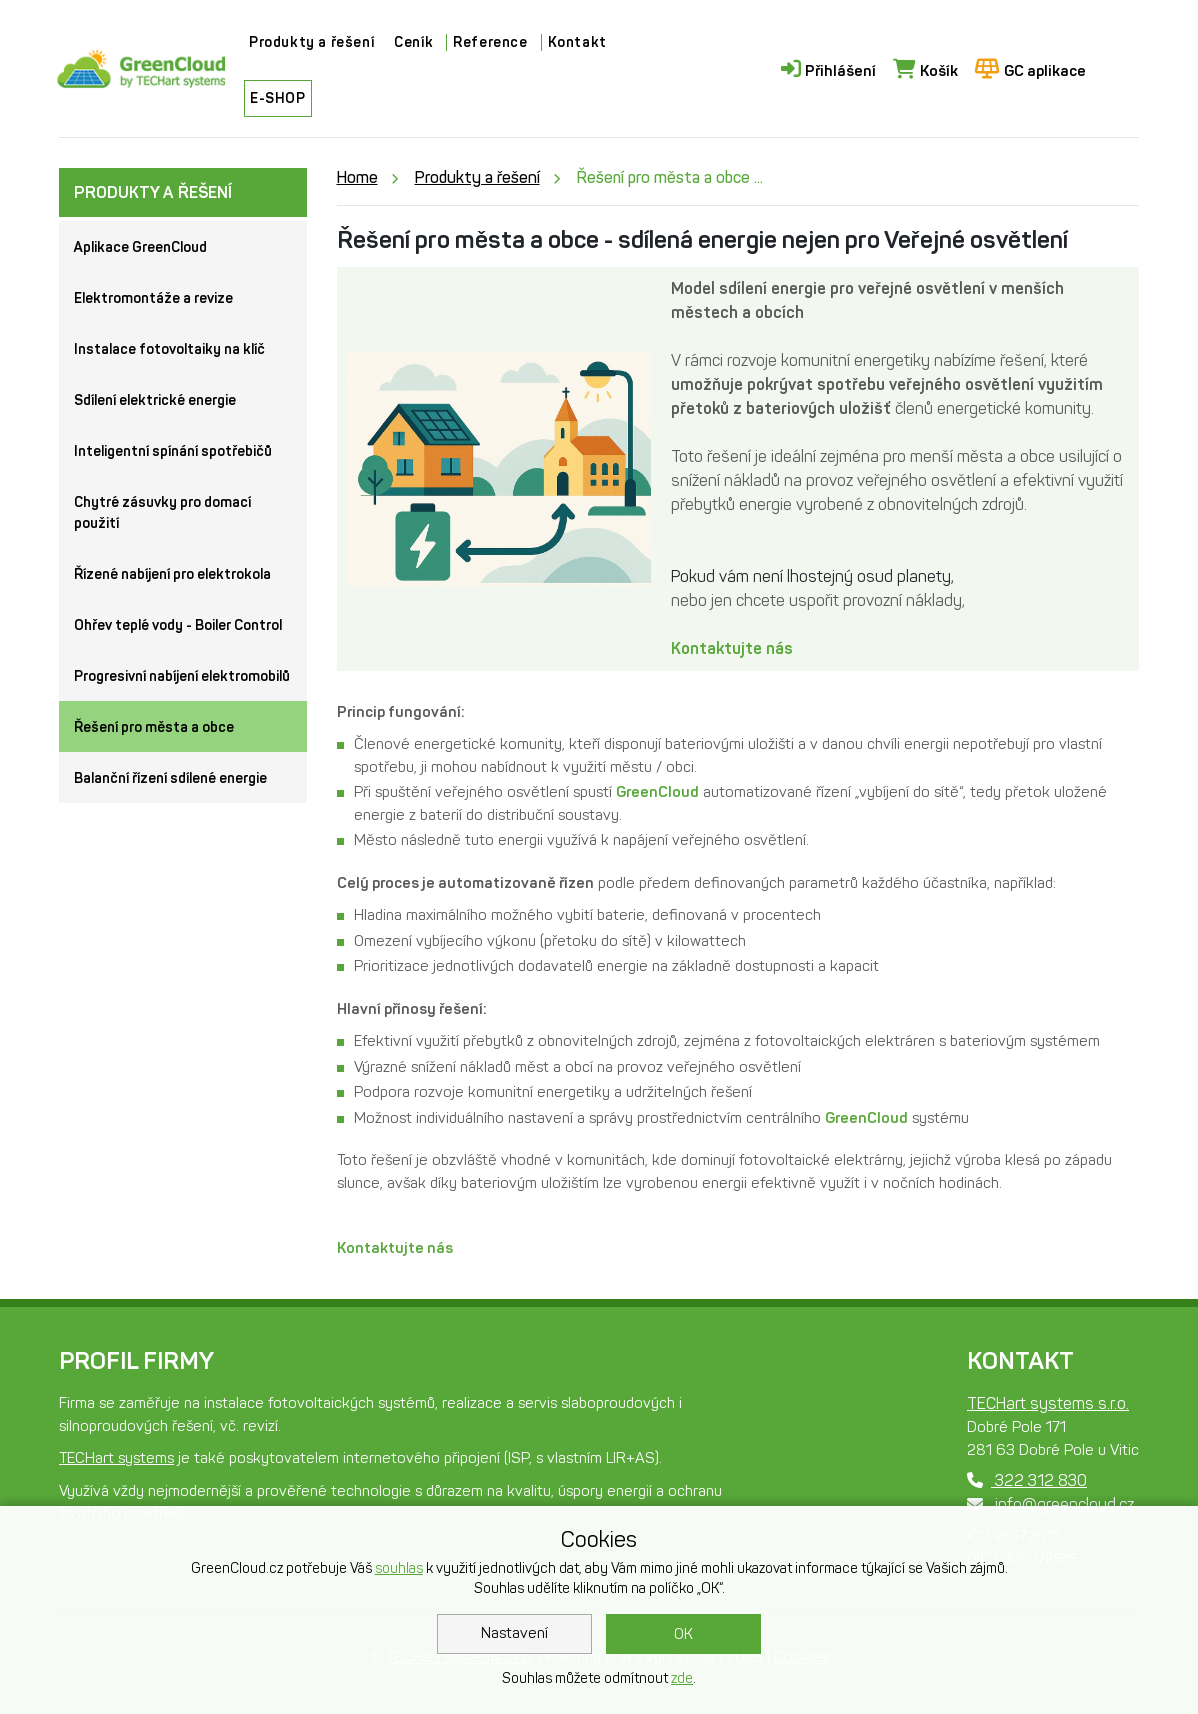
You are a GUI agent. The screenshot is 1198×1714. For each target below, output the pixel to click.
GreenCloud (657, 792)
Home (357, 177)
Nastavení (514, 1633)
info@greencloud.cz (1050, 1504)
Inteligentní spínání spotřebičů (173, 451)
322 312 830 (1027, 1480)
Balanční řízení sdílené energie (170, 778)
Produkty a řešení (311, 42)
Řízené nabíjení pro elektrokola (172, 574)
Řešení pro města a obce (154, 727)
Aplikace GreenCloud (140, 247)
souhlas (399, 1568)
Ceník (413, 42)
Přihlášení (828, 69)
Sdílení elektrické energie (155, 400)
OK (683, 1634)
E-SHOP (278, 98)
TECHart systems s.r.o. (1048, 1403)
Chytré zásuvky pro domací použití (162, 513)
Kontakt (577, 42)
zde (682, 1678)
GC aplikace (1030, 69)
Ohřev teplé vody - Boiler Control (178, 625)
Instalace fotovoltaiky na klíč (169, 349)
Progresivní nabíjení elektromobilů (182, 676)
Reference (490, 42)
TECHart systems (116, 1458)
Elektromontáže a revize (153, 298)
